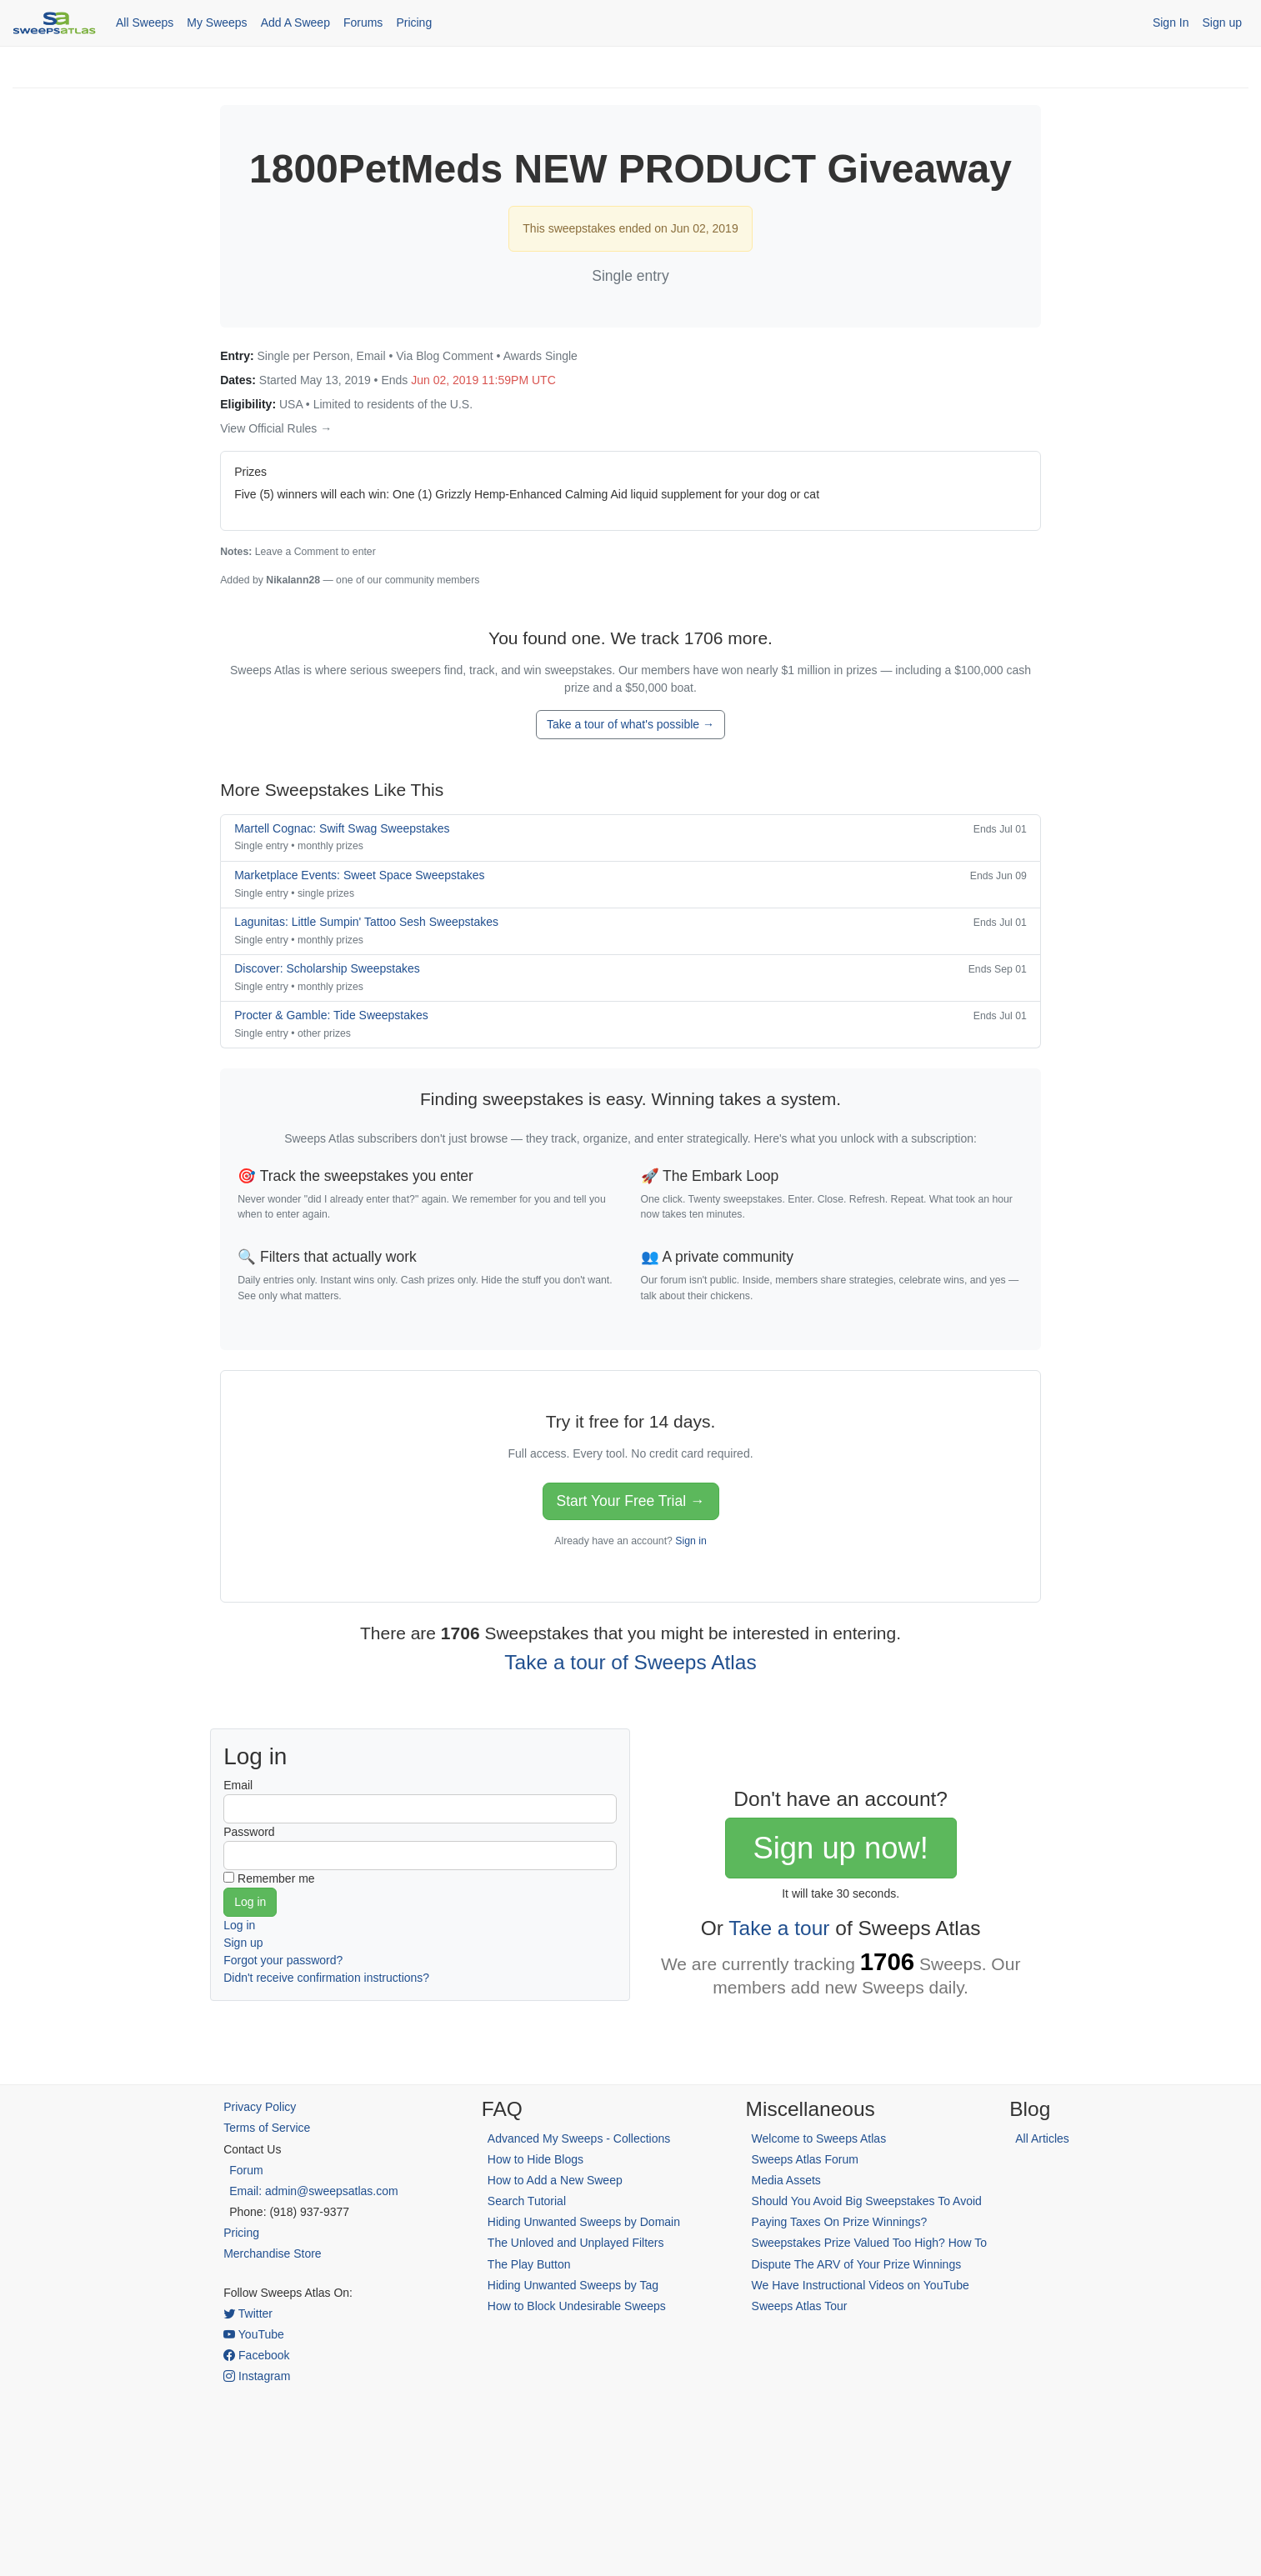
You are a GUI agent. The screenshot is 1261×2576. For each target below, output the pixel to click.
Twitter (248, 2313)
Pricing (414, 22)
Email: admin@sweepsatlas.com (313, 2191)
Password (248, 1831)
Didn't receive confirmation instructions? (326, 1977)
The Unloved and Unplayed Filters (576, 2242)
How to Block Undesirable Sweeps (577, 2306)
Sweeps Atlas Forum (805, 2159)
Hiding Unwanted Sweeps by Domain (584, 2221)
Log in (239, 1925)
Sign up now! (840, 1848)
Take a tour (778, 1928)
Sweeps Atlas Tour (800, 2306)
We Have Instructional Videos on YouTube (860, 2285)
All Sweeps (144, 22)
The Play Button (529, 2264)
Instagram (256, 2376)
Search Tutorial (527, 2201)
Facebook (256, 2355)
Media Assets (786, 2180)
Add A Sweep (295, 22)
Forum (246, 2170)
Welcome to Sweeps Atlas (819, 2138)
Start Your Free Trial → (631, 1501)
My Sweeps (217, 22)
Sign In (1171, 22)
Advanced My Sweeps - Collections (579, 2138)
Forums (363, 22)
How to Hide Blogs (535, 2159)
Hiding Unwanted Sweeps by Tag (573, 2285)
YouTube (253, 2334)
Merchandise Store (272, 2253)
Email (238, 1785)
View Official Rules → (276, 428)
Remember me (276, 1878)
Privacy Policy (259, 2106)
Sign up (1222, 22)
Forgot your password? (283, 1960)
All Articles (1042, 2138)
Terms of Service (266, 2127)
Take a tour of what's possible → (630, 724)
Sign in (690, 1541)
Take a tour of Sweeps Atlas (630, 1662)
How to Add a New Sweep (555, 2180)
